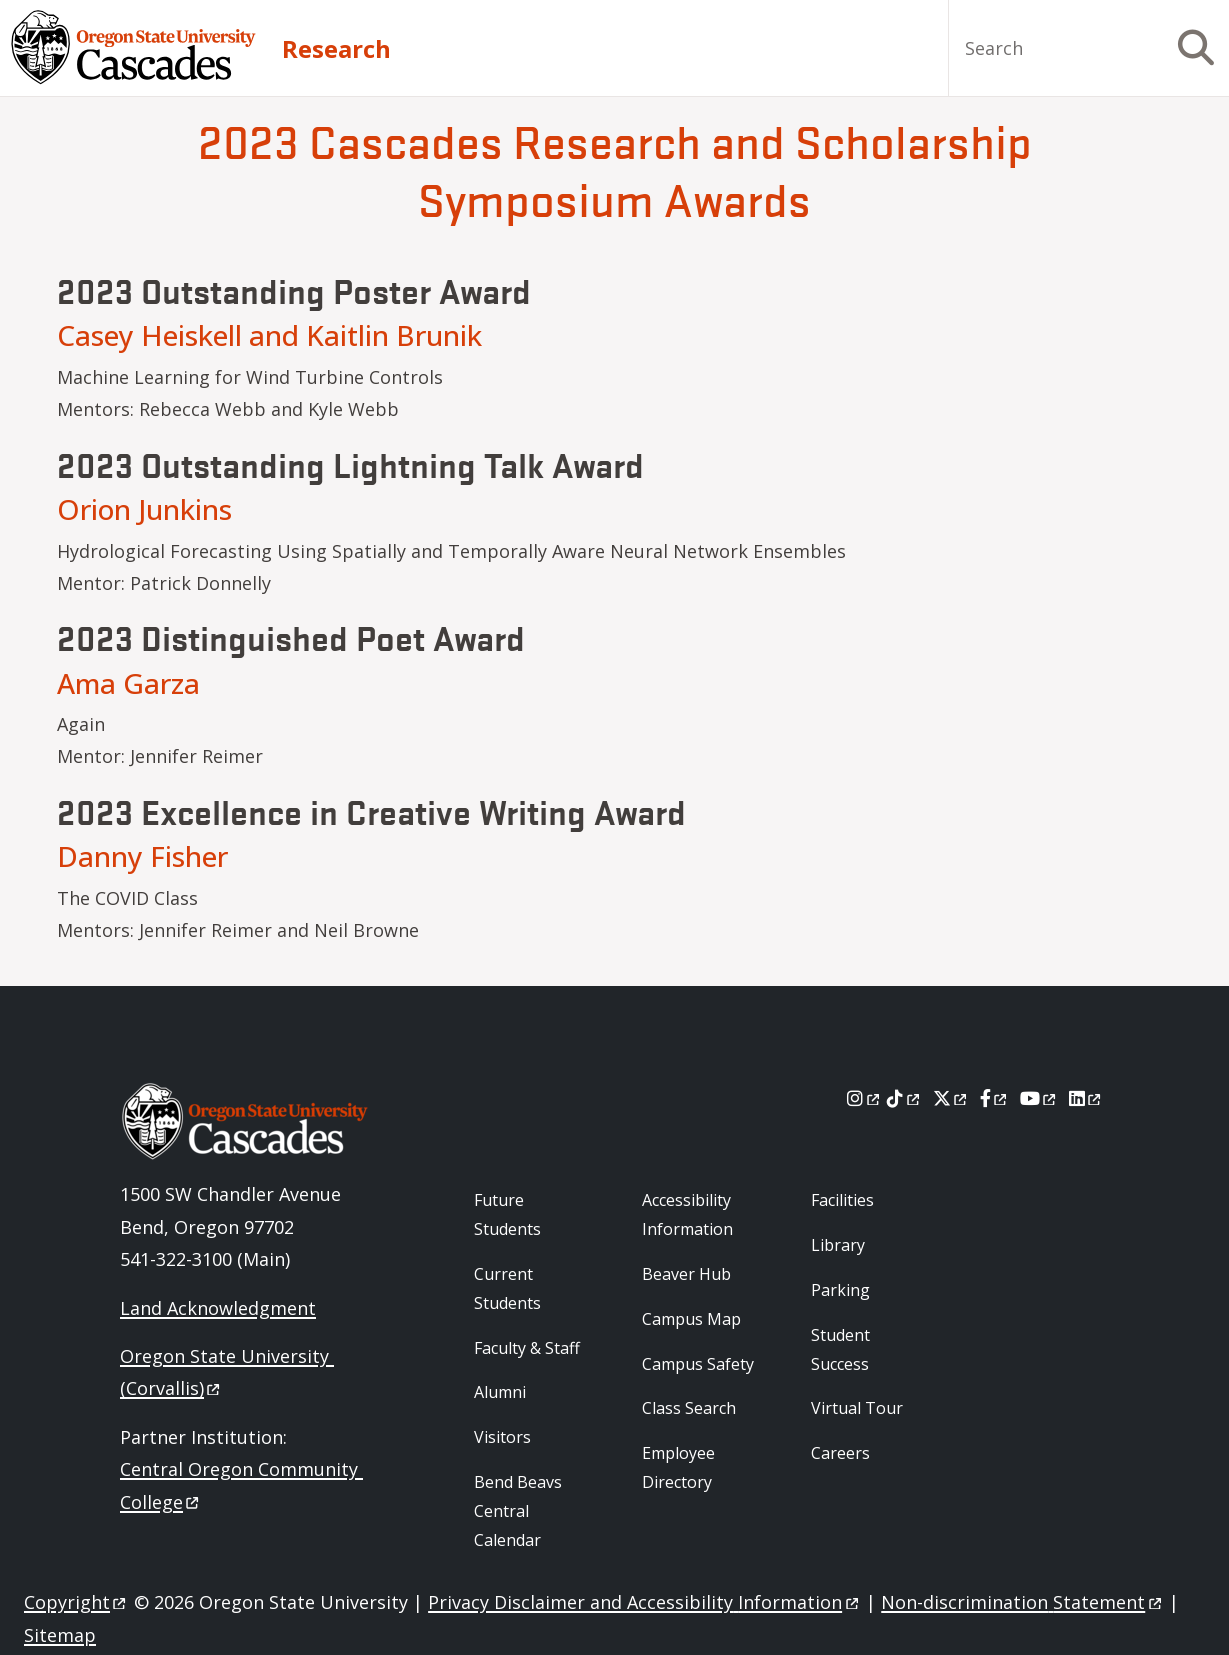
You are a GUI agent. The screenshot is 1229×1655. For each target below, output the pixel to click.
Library (838, 1245)
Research (336, 48)
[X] (951, 1098)
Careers (840, 1453)
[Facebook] (995, 1098)
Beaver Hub (686, 1274)
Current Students (507, 1288)
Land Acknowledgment (218, 1308)
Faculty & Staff (527, 1348)
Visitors (502, 1437)
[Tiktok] (904, 1098)
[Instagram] (864, 1098)
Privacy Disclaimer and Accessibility (644, 1602)
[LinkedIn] (1086, 1098)
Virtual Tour (857, 1408)
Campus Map (691, 1319)
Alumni (500, 1392)
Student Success (840, 1349)
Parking (840, 1290)
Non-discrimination (1022, 1602)
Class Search (689, 1408)
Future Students (507, 1214)
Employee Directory (678, 1467)
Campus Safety (698, 1364)
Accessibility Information (687, 1214)
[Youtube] (1039, 1098)
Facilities (842, 1200)
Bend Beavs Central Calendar (518, 1511)
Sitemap (60, 1635)
